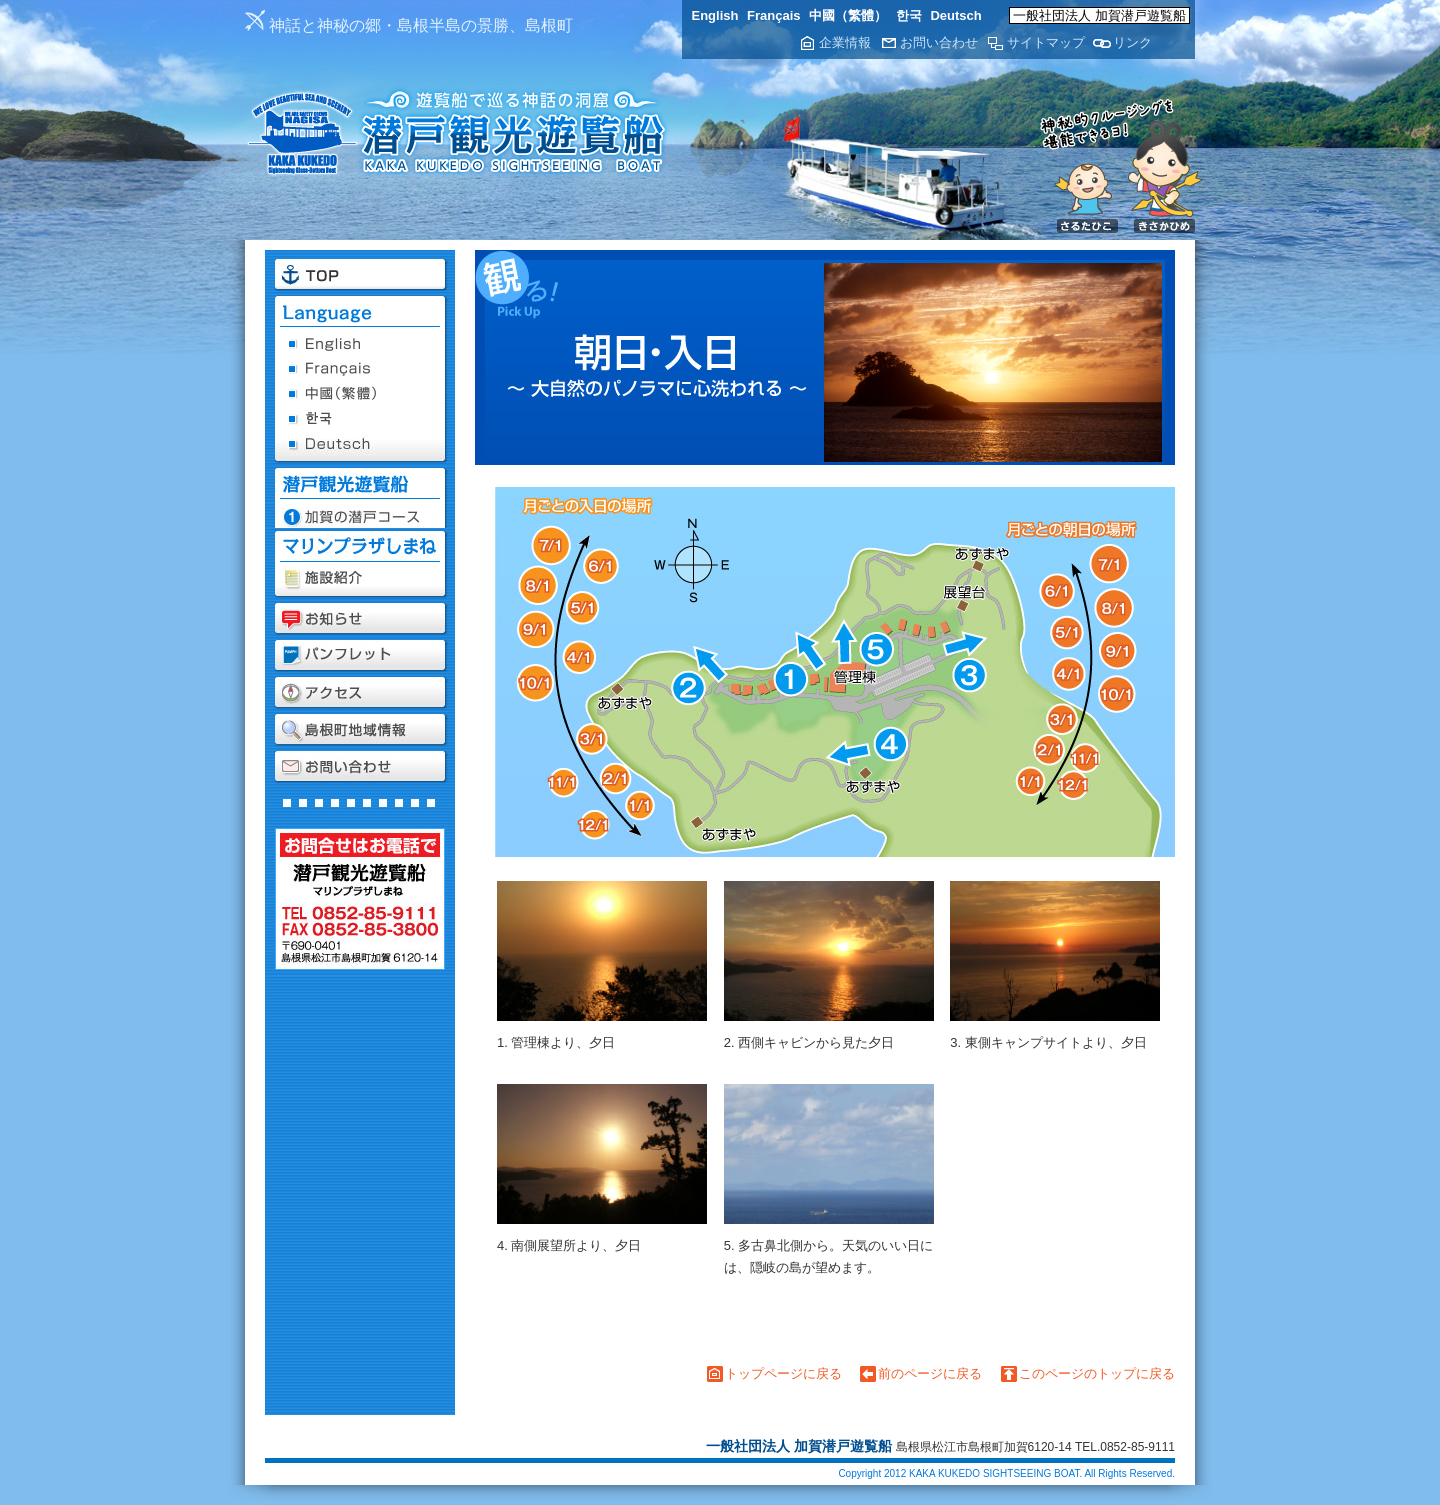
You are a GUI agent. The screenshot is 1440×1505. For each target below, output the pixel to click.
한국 (909, 15)
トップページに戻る (783, 1373)
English (715, 15)
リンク (1132, 42)
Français (773, 15)
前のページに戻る (930, 1373)
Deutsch (955, 15)
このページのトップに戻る (1097, 1373)
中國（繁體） (848, 15)
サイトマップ (1046, 42)
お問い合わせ (939, 42)
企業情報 (845, 42)
